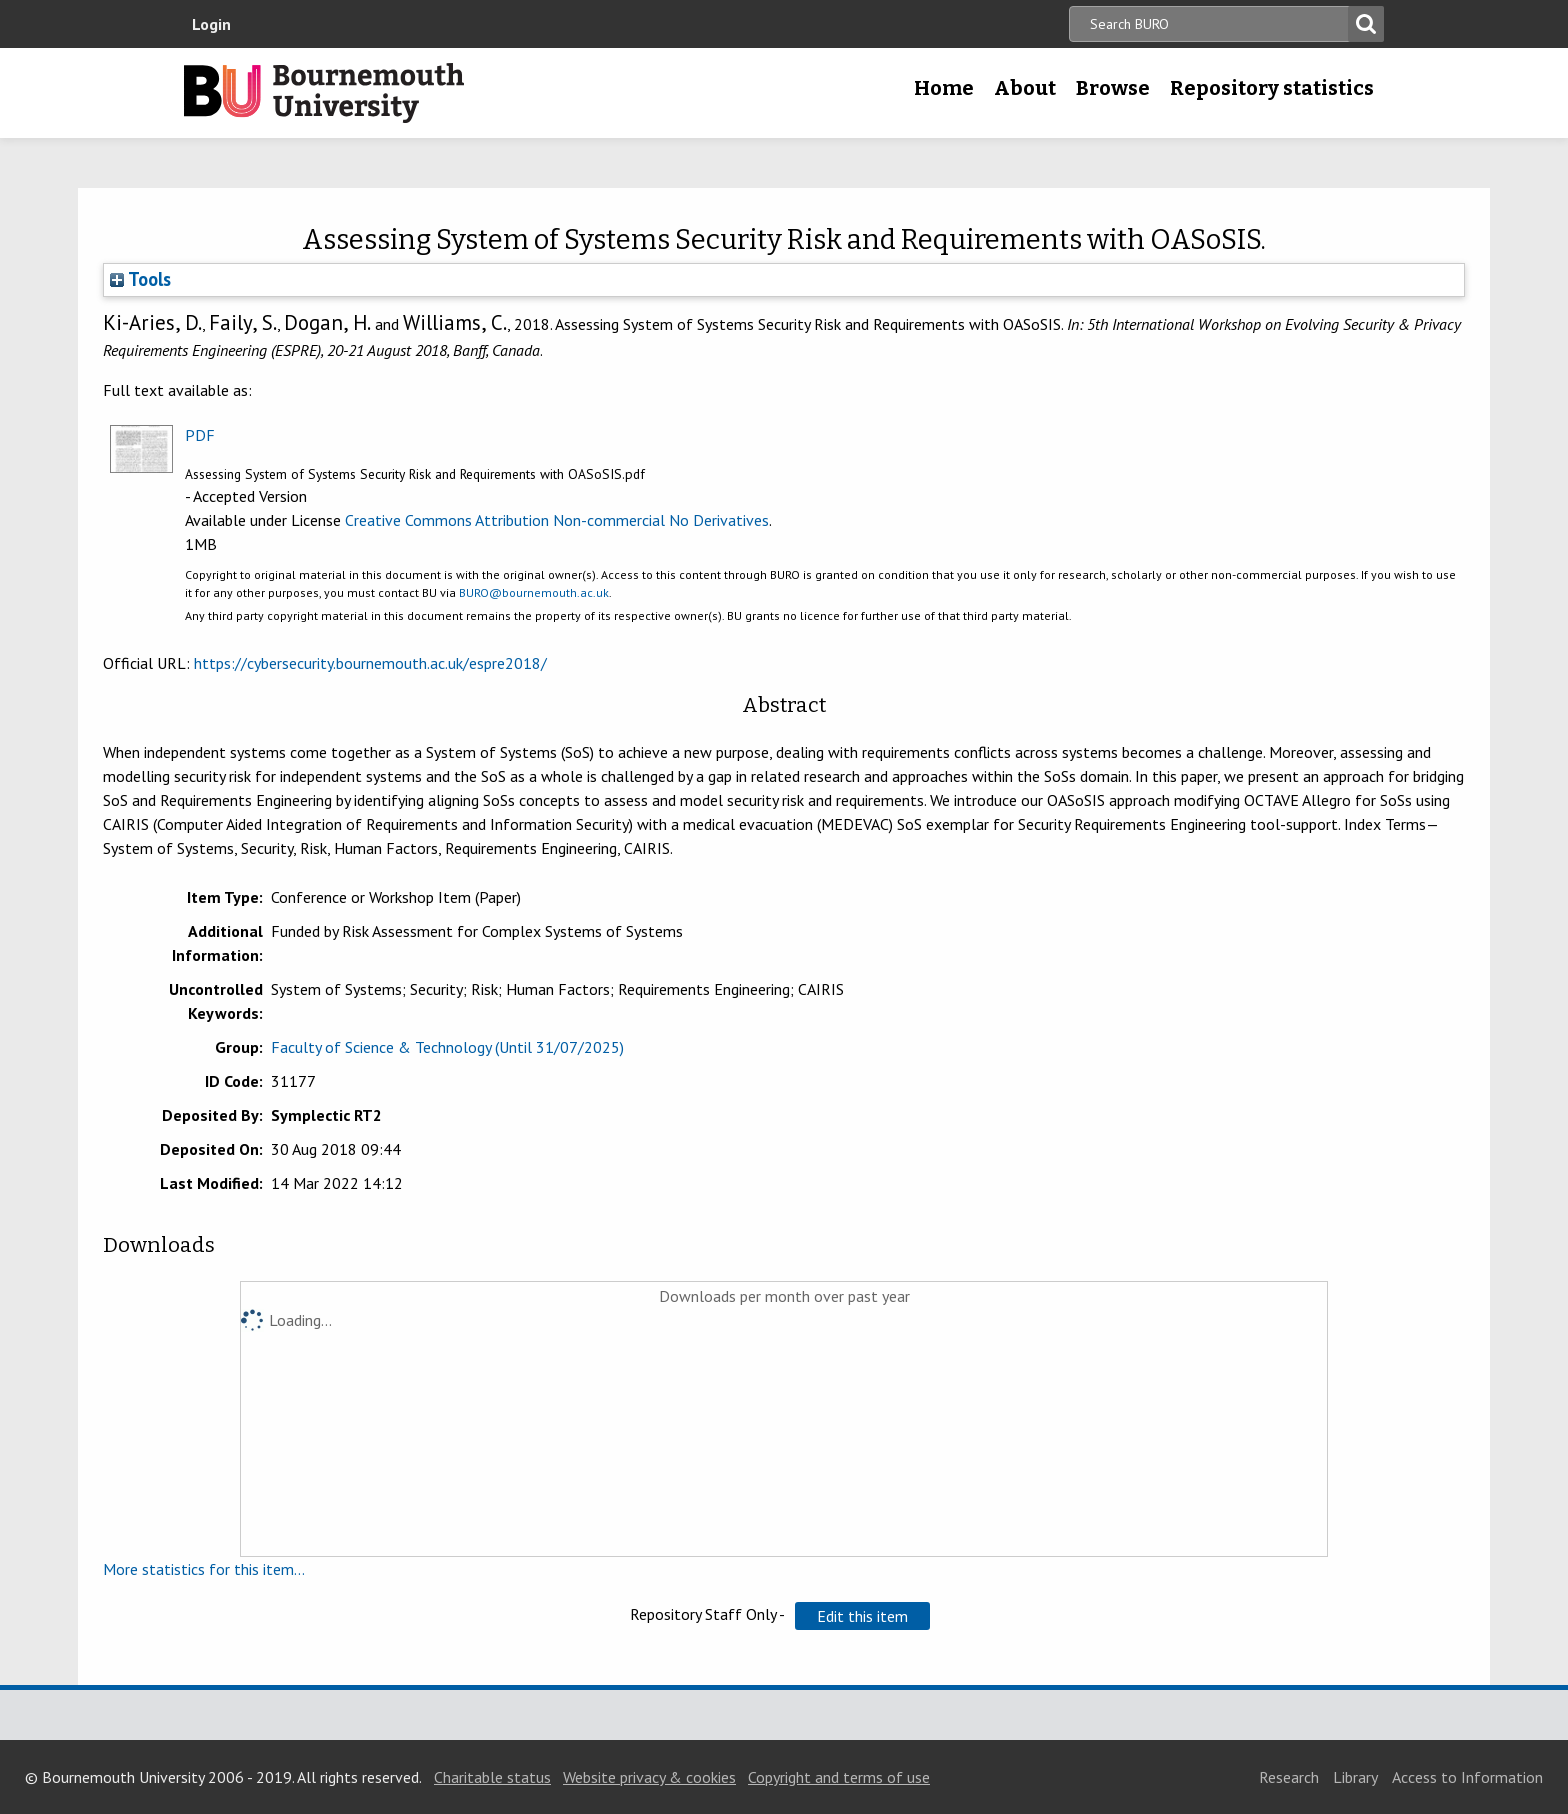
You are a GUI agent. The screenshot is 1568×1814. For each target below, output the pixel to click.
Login (211, 24)
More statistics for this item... (204, 1569)
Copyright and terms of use (839, 1777)
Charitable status (492, 1777)
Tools (140, 279)
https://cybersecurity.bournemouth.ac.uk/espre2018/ (370, 663)
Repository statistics (1272, 88)
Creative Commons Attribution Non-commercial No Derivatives (557, 520)
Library (1355, 1777)
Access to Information (1467, 1777)
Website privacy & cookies (649, 1777)
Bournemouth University (324, 93)
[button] (862, 1616)
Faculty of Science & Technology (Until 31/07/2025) (447, 1047)
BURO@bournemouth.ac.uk (534, 592)
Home (944, 88)
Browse (1113, 88)
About (1025, 88)
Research (1289, 1777)
